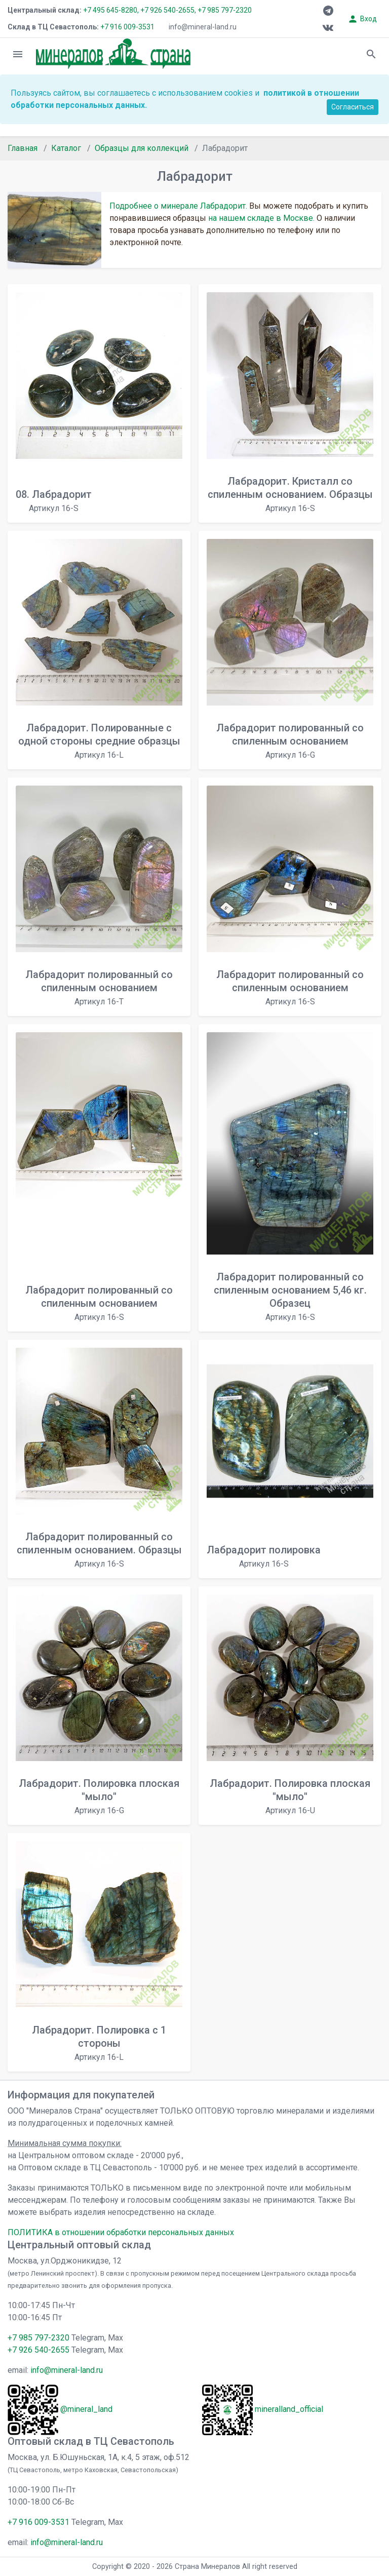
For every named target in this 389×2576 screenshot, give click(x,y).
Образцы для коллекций (141, 148)
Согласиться (352, 107)
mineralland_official (289, 2409)
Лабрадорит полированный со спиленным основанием (290, 741)
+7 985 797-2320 (225, 10)
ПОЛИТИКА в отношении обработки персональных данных (121, 2232)
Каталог (66, 148)
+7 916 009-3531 (126, 27)
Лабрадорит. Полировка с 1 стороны (99, 2043)
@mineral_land (86, 2409)
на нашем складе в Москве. (261, 218)
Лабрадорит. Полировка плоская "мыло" (99, 1796)
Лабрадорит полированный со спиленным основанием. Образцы (99, 1550)
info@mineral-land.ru (203, 27)
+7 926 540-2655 (38, 2350)
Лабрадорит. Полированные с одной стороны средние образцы (99, 741)
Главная (22, 148)
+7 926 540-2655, (168, 10)
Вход (362, 19)
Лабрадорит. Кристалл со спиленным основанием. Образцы (290, 494)
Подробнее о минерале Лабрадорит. (178, 206)
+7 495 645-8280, (111, 10)
